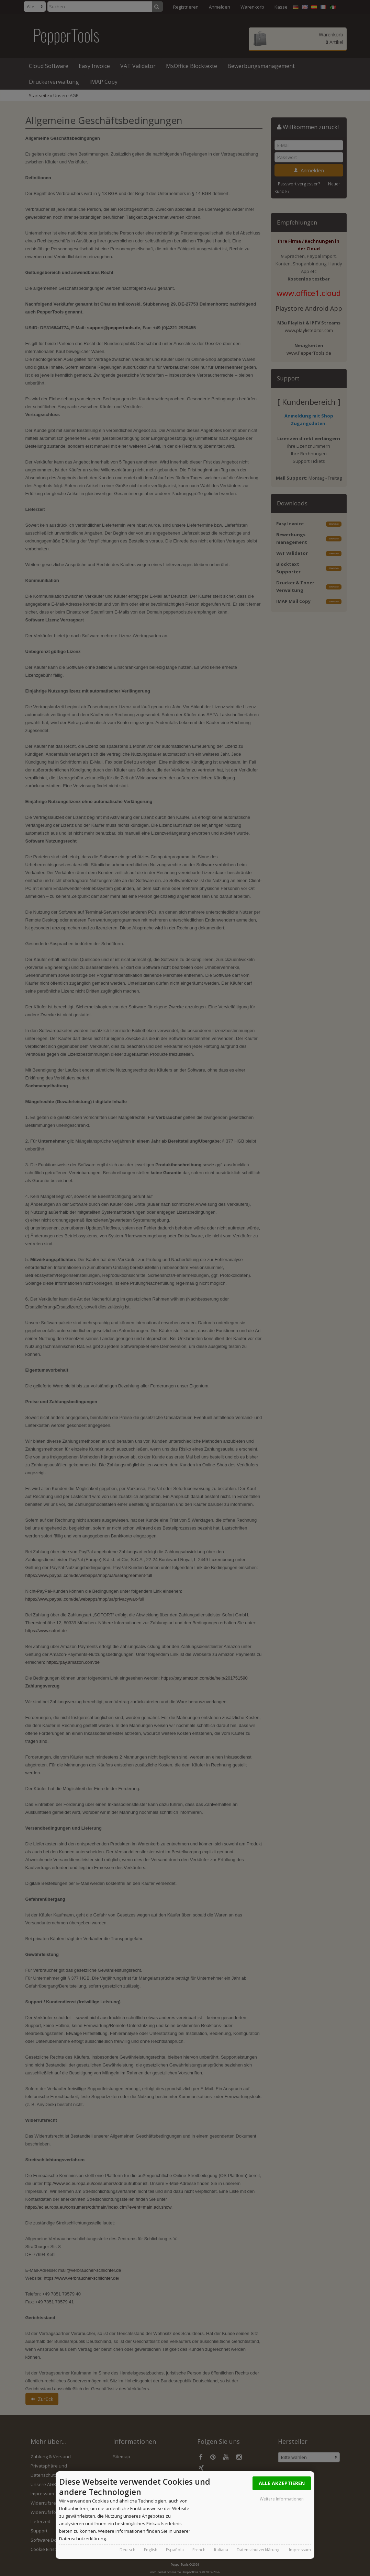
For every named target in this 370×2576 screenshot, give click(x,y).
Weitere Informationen (282, 2499)
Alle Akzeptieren (282, 2483)
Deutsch (127, 2550)
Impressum (300, 2550)
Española (175, 2550)
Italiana (221, 2550)
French (198, 2550)
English (150, 2550)
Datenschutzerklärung (258, 2550)
